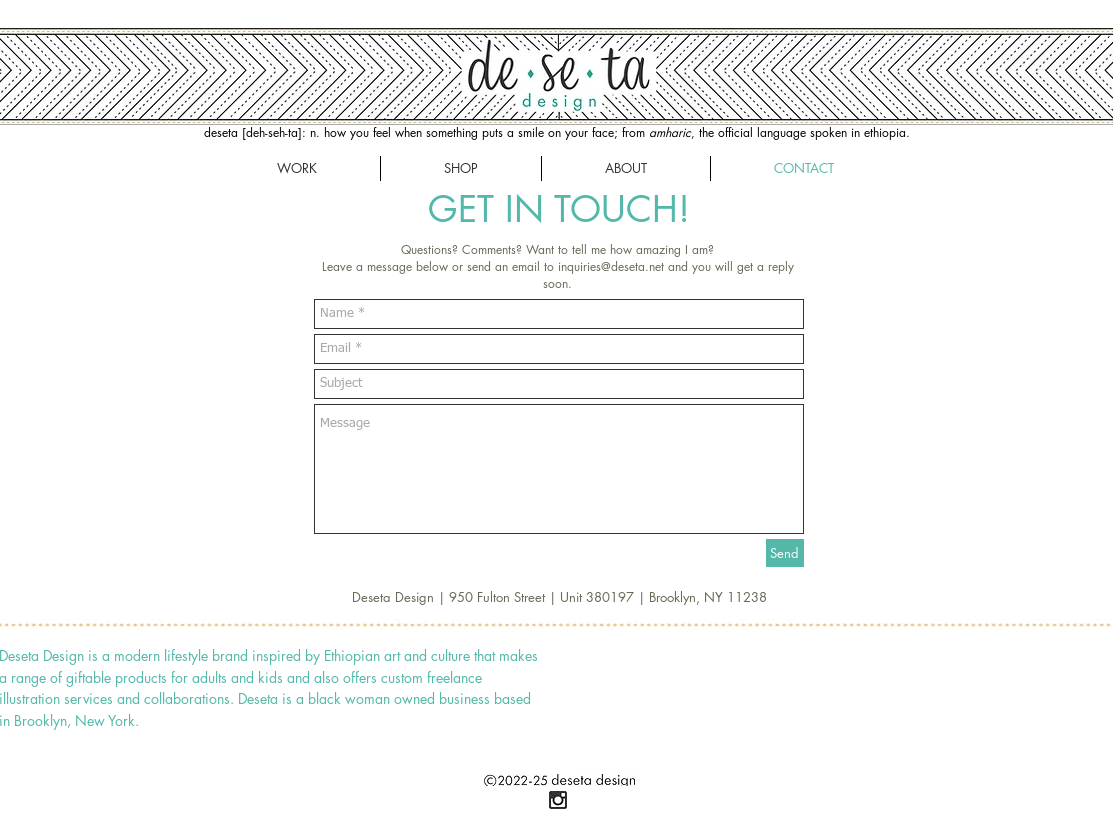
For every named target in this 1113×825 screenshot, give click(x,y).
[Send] (785, 553)
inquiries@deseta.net (611, 266)
